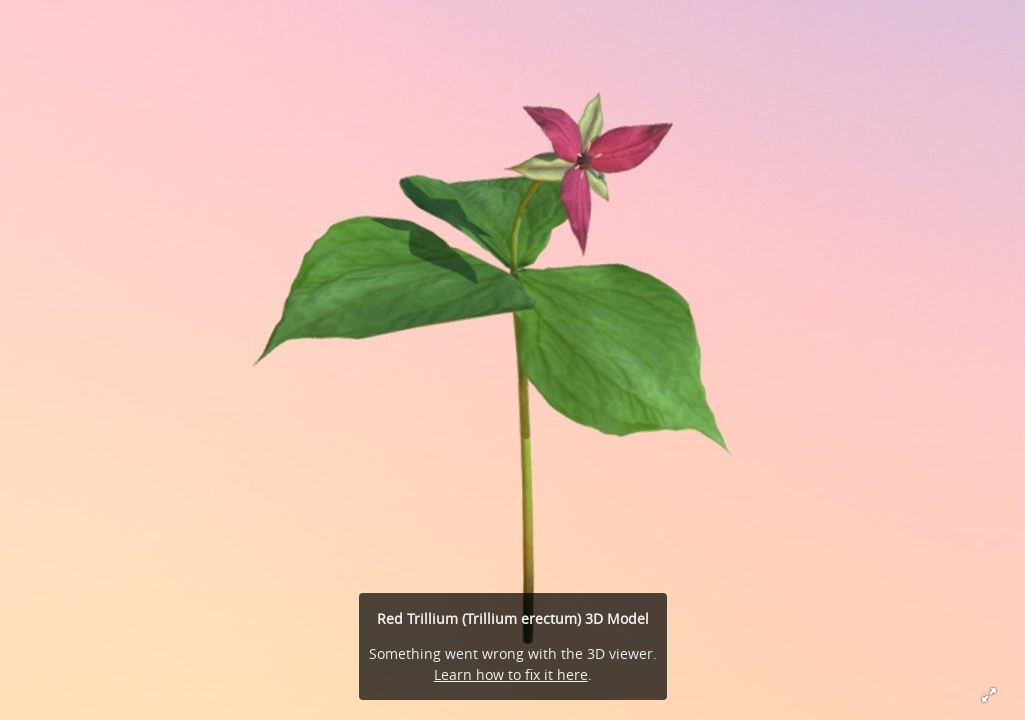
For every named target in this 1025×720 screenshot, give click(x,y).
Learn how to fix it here (511, 674)
